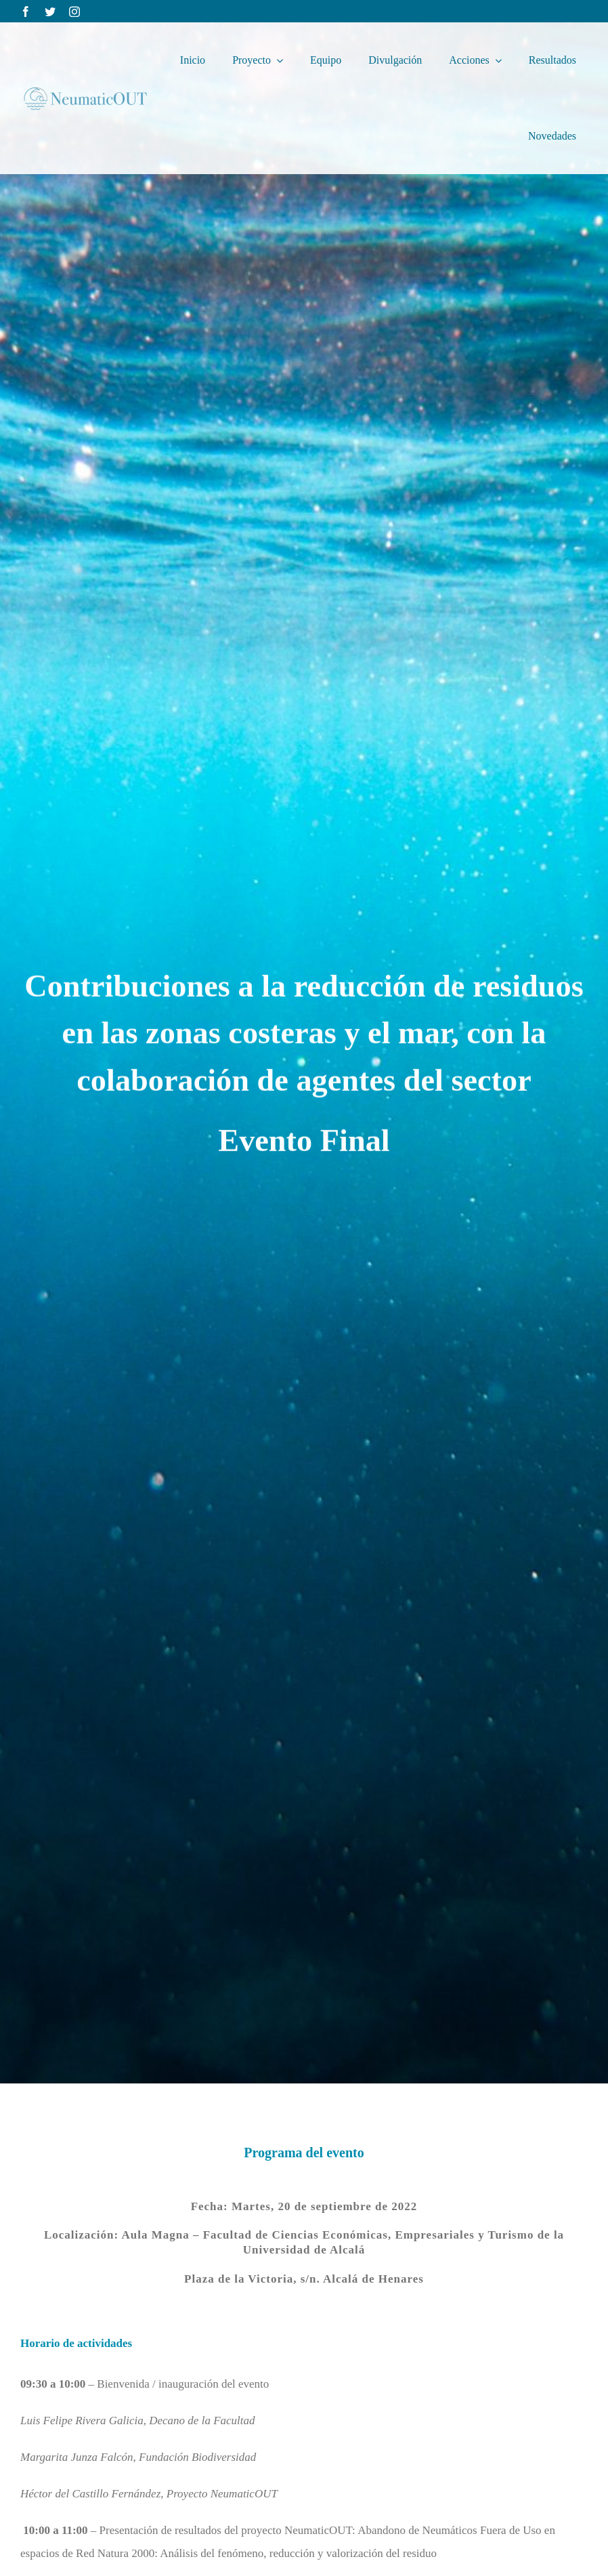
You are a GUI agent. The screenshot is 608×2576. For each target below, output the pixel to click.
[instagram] (74, 11)
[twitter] (50, 11)
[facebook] (25, 11)
